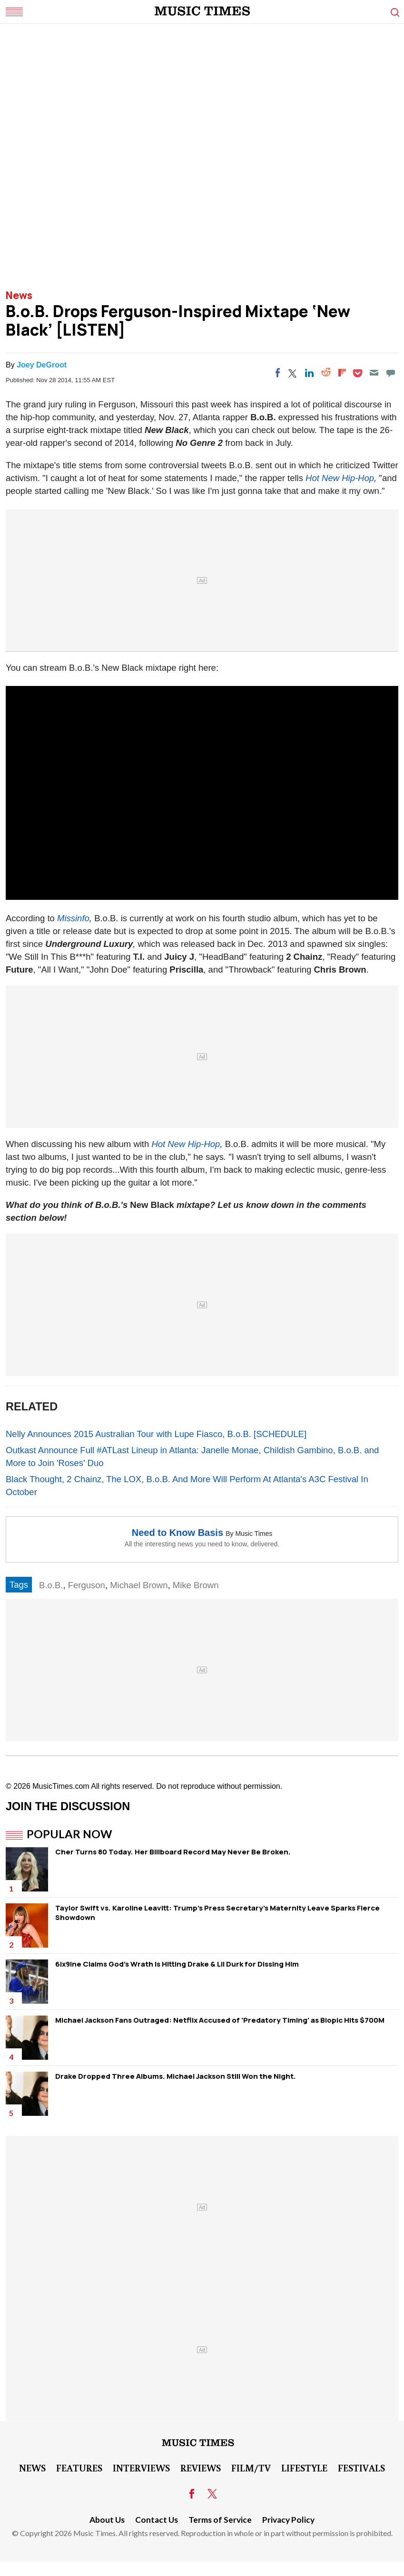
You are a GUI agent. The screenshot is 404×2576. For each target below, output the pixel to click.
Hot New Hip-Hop (339, 478)
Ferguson (86, 1585)
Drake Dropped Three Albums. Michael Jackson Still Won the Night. (175, 2076)
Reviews (200, 2467)
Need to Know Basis (177, 1532)
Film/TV (251, 2467)
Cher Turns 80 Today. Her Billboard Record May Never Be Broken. (173, 1852)
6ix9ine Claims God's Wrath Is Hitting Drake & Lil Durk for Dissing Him (177, 1964)
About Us (107, 2520)
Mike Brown (196, 1585)
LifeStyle (304, 2467)
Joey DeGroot (42, 365)
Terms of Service (220, 2520)
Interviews (141, 2467)
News (19, 295)
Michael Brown (139, 1585)
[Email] (374, 372)
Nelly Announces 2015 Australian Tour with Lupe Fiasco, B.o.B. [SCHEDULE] (156, 1434)
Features (79, 2467)
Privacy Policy (288, 2520)
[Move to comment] (390, 372)
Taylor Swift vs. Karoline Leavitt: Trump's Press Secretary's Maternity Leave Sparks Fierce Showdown (217, 1912)
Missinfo (73, 918)
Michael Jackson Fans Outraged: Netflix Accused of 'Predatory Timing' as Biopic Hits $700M (219, 2020)
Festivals (361, 2467)
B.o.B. (51, 1585)
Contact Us (156, 2520)
